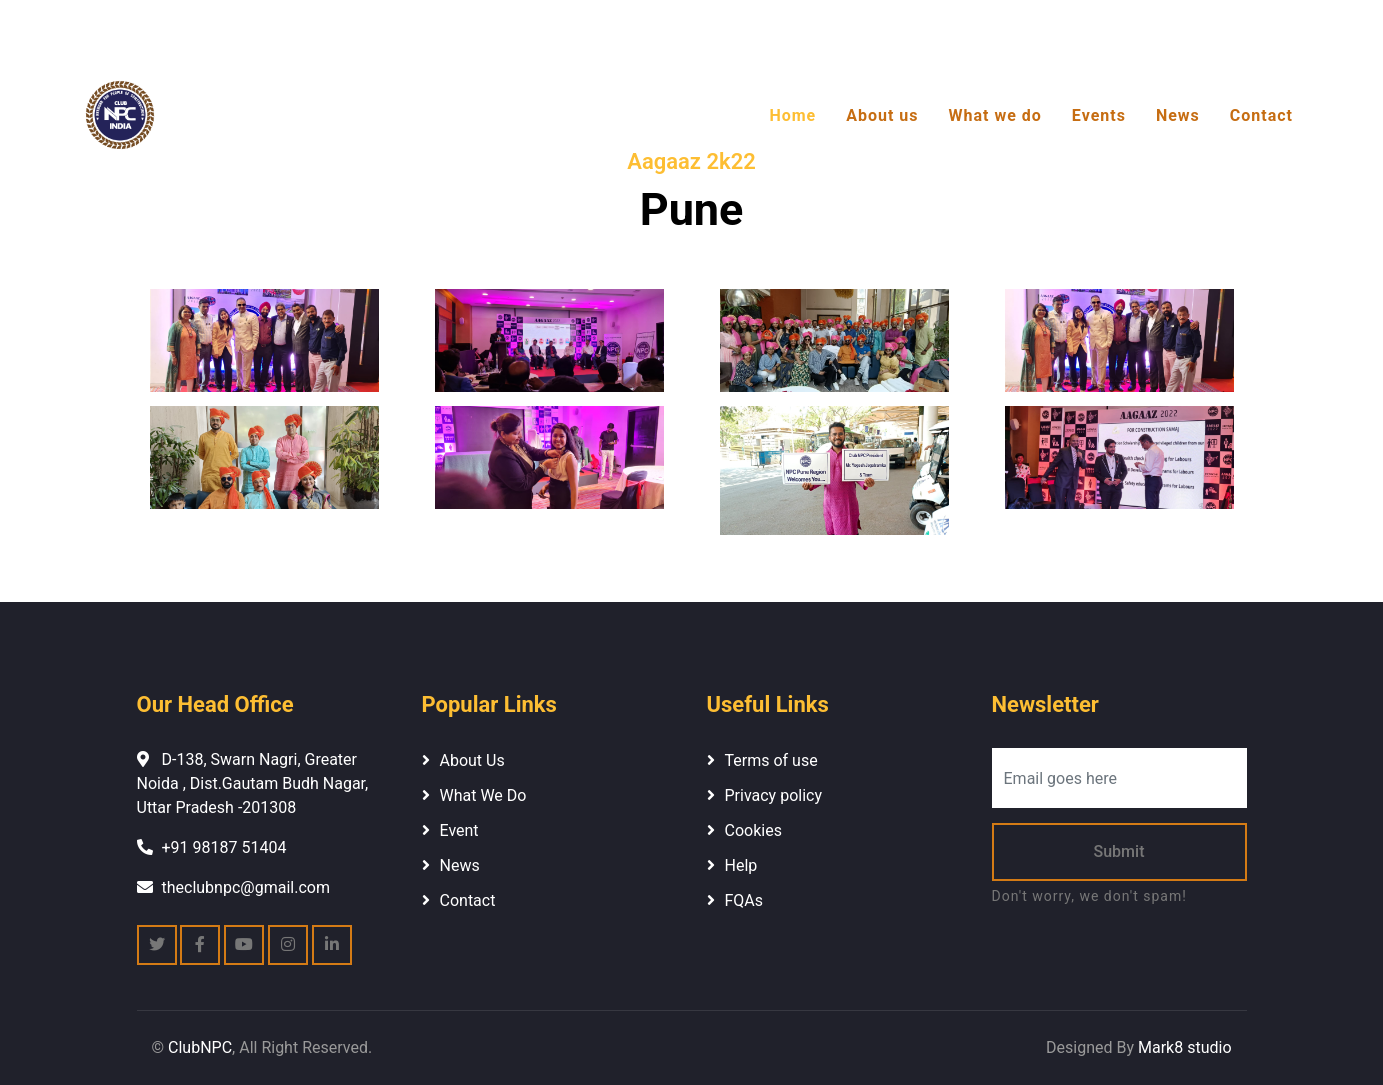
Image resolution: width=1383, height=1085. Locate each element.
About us (882, 115)
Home (792, 115)
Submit (1119, 851)
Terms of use (771, 760)
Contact (1261, 115)
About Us (472, 760)
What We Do (483, 795)
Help (741, 865)
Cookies (753, 830)
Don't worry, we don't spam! (1089, 896)
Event (459, 830)
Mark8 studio (1185, 1047)
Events (1099, 115)
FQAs (744, 900)
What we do (995, 115)
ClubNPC (200, 1047)
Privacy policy (774, 795)
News (1178, 115)
